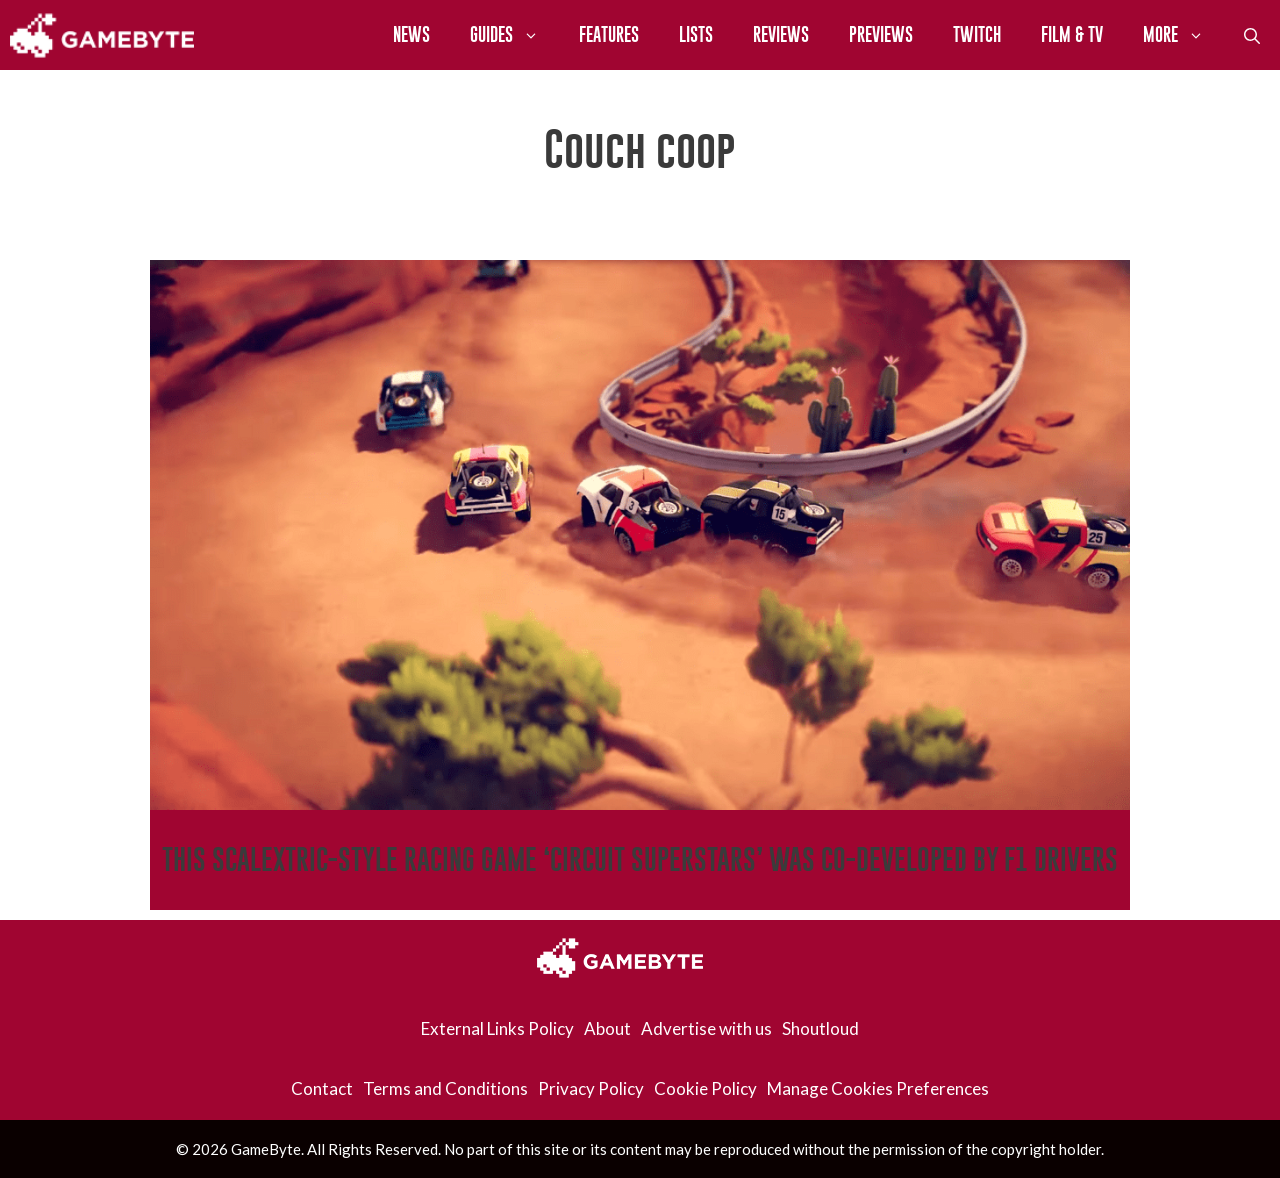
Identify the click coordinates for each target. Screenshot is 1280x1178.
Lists (696, 34)
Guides (514, 35)
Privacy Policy (591, 1088)
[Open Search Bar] (1252, 35)
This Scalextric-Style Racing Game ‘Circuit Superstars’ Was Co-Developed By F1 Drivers (640, 859)
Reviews (781, 34)
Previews (881, 34)
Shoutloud (820, 1028)
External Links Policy (497, 1028)
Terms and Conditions (445, 1088)
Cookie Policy (705, 1088)
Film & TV (1072, 34)
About (607, 1028)
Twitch (977, 34)
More (1183, 35)
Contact (322, 1088)
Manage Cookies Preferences (878, 1088)
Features (609, 34)
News (411, 34)
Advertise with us (706, 1028)
